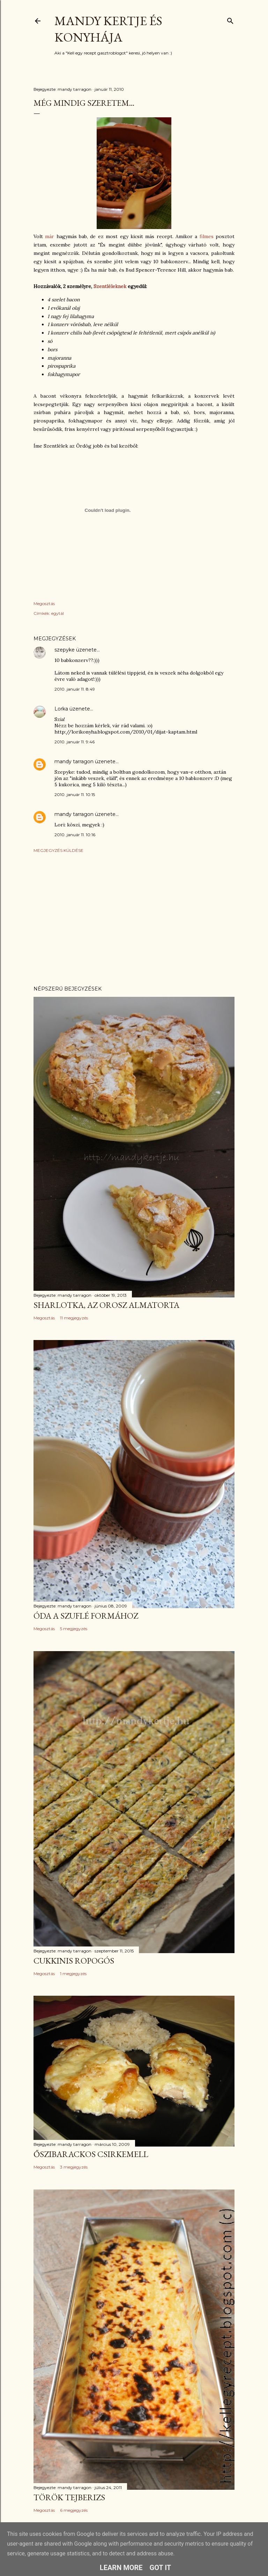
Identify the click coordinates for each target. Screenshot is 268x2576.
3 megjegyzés (74, 2167)
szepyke (64, 650)
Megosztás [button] (44, 603)
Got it (160, 2567)
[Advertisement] (134, 919)
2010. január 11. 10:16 (74, 834)
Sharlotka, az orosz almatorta (106, 1305)
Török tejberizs (69, 2497)
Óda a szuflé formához (86, 1615)
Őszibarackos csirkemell (91, 2154)
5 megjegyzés (73, 1628)
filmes (208, 236)
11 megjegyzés (74, 1317)
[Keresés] (230, 19)
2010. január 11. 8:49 (74, 689)
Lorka (61, 709)
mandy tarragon (74, 761)
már (49, 236)
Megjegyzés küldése (58, 850)
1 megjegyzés (73, 1973)
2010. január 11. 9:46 (74, 741)
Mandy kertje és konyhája (108, 29)
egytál (57, 613)
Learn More (121, 2567)
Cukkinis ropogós (74, 1960)
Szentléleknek (111, 286)
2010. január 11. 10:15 (74, 794)
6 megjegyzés (74, 2510)
